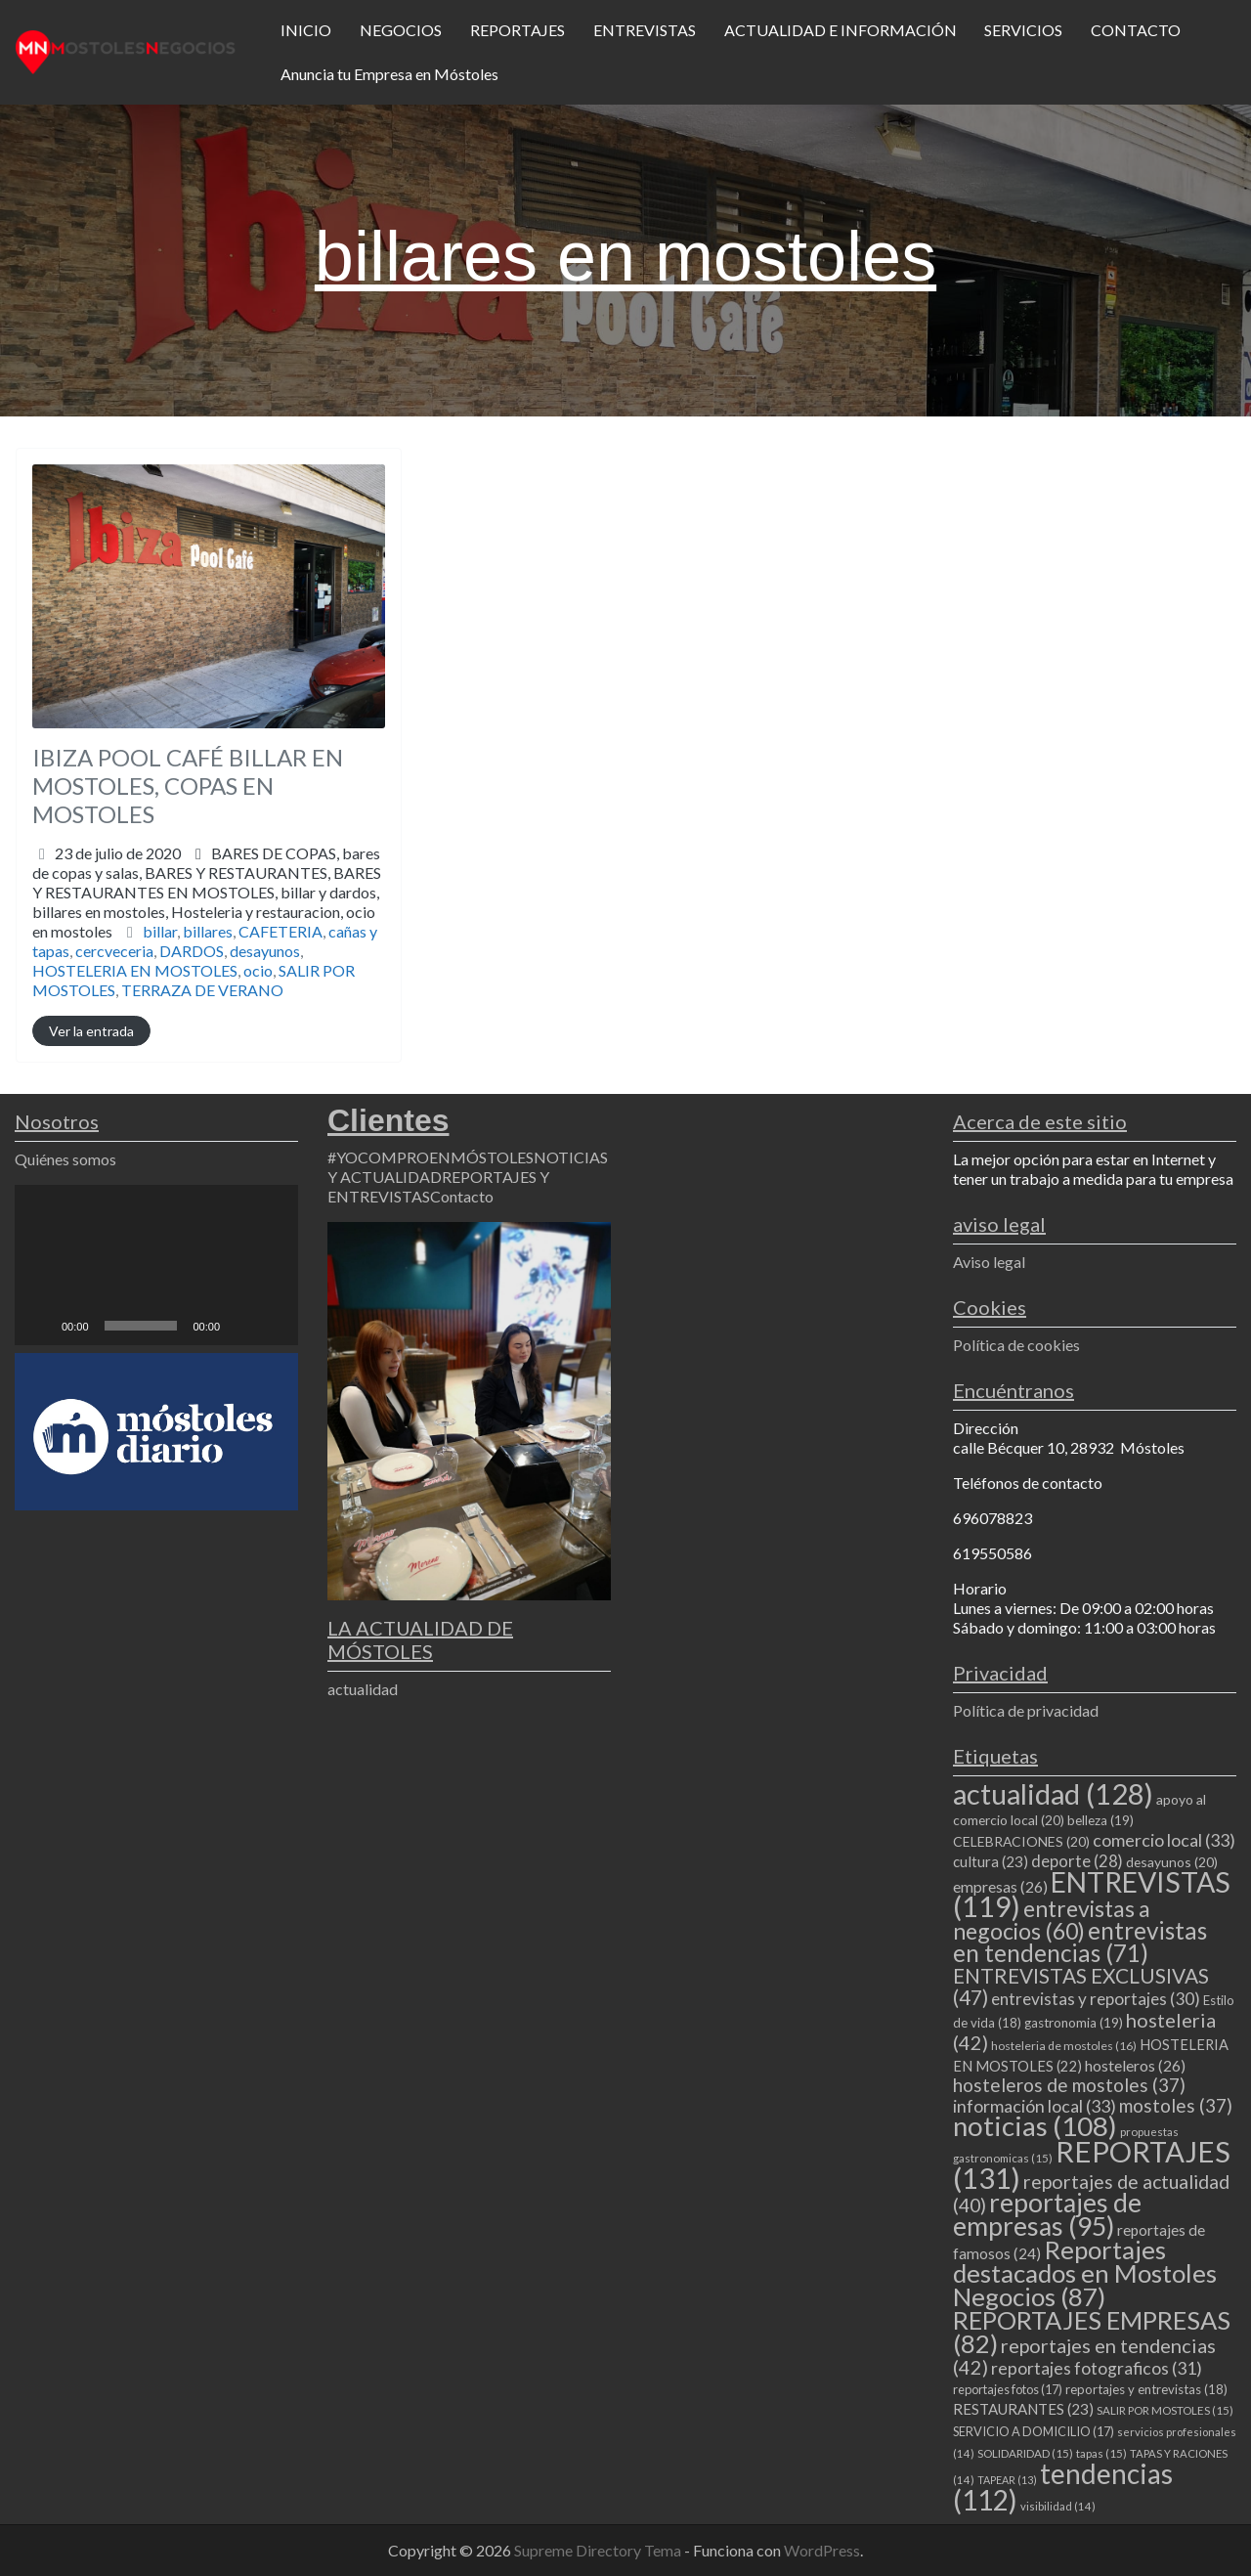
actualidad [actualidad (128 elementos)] (1053, 1793)
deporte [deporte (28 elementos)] (1077, 1861)
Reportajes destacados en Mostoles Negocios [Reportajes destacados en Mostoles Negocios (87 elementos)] (1085, 2273)
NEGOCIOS (401, 30)
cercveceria (114, 950)
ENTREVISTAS (644, 30)
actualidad (362, 1689)
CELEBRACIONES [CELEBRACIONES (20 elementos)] (1021, 1841)
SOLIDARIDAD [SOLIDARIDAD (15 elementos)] (1025, 2453)
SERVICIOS (1023, 30)
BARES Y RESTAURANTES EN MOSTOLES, (206, 901)
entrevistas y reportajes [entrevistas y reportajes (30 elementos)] (1095, 1998)
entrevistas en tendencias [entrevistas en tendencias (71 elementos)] (1080, 1941)
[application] (156, 1264)
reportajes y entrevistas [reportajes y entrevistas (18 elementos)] (1146, 2389)
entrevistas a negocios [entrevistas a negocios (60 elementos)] (1051, 1919)
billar (160, 931)
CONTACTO (1136, 30)
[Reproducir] (40, 1325)
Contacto (462, 1196)
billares (208, 931)
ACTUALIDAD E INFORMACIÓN (840, 30)
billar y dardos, (205, 911)
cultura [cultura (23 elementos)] (990, 1861)
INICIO (305, 30)
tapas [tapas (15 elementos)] (1101, 2453)
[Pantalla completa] (272, 1325)
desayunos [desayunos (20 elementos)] (1172, 1862)
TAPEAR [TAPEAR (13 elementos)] (1007, 2479)
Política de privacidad (1026, 1710)
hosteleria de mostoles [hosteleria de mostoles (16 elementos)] (1064, 2045)
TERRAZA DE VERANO (202, 990)
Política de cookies (1016, 1344)
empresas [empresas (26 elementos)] (1000, 1886)
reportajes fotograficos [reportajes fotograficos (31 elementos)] (1096, 2368)
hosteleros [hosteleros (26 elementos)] (1135, 2065)
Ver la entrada (91, 1031)
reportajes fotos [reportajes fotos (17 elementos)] (1007, 2389)
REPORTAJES (517, 30)
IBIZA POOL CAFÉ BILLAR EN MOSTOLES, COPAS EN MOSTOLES (187, 785)
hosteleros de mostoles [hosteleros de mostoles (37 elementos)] (1069, 2085)
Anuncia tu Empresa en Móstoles (389, 74)
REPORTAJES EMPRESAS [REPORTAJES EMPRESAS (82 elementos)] (1091, 2331)
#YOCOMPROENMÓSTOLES (430, 1157)
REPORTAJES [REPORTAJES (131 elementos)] (1091, 2164)
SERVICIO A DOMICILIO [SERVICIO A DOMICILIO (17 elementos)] (1033, 2431)
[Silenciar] (241, 1325)
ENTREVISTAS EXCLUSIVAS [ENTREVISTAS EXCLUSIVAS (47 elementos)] (1081, 1986)
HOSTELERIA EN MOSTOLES (134, 970)
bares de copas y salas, (206, 892)
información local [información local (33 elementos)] (1034, 2106)
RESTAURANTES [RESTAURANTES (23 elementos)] (1023, 2409)
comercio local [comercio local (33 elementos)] (1164, 1840)
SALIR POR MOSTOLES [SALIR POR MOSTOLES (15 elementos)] (1165, 2410)
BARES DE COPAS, (206, 892)
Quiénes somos (65, 1159)
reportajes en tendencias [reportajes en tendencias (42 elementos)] (1084, 2356)
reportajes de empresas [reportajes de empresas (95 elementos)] (1047, 2214)
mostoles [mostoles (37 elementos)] (1175, 2105)
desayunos (265, 950)
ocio (258, 970)
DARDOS (191, 950)
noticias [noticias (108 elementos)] (1035, 2126)
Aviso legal (989, 1261)
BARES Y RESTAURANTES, (206, 901)
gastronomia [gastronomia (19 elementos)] (1073, 2022)
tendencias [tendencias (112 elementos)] (1063, 2486)
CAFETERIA (280, 931)
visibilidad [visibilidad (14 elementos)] (1058, 2506)
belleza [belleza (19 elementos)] (1100, 1820)
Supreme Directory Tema (599, 2550)
